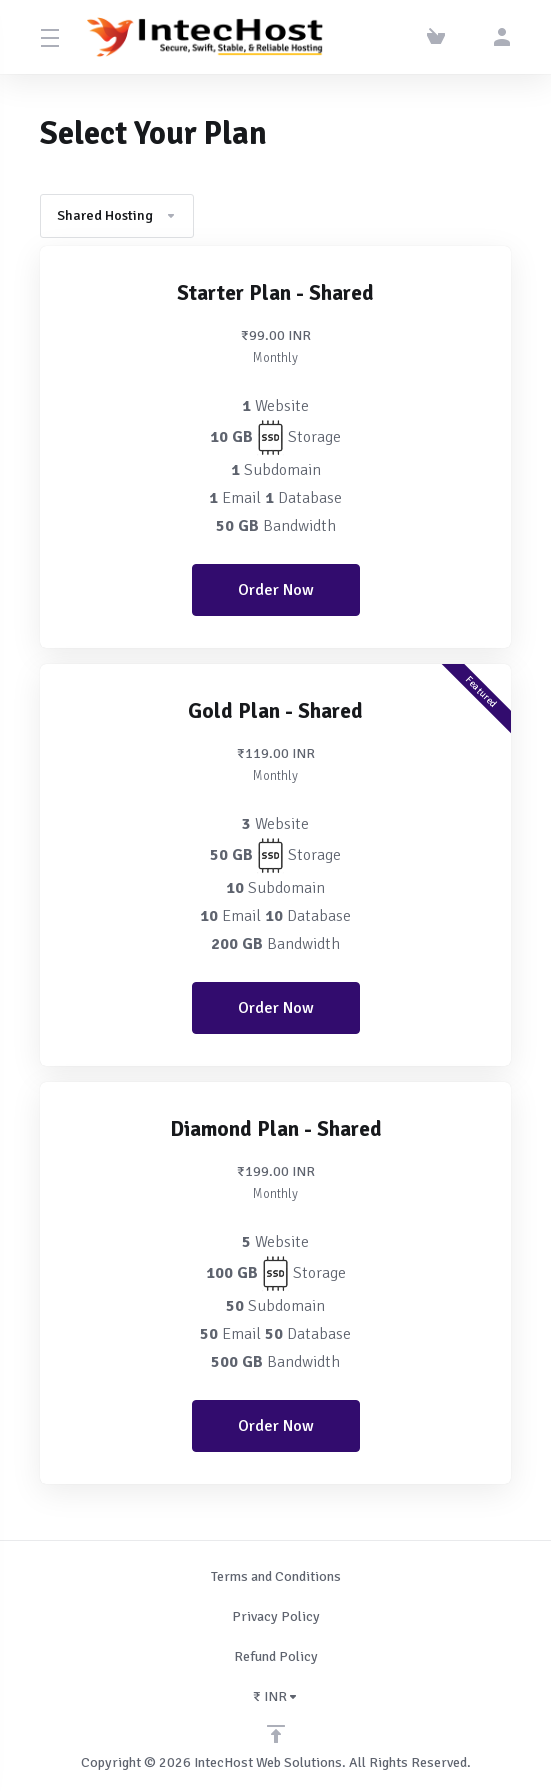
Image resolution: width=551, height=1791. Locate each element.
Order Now (276, 590)
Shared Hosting (117, 215)
